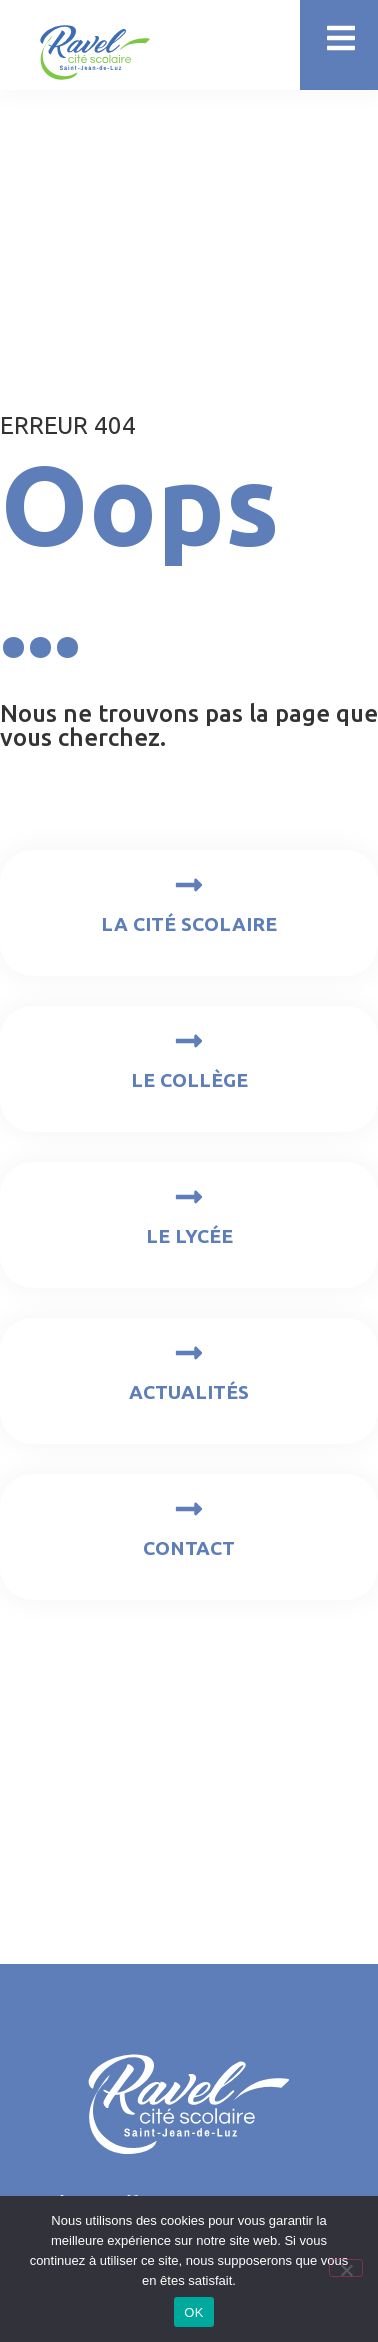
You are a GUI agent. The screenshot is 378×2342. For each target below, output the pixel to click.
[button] (340, 37)
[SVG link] (95, 52)
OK (193, 2312)
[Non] (346, 2268)
